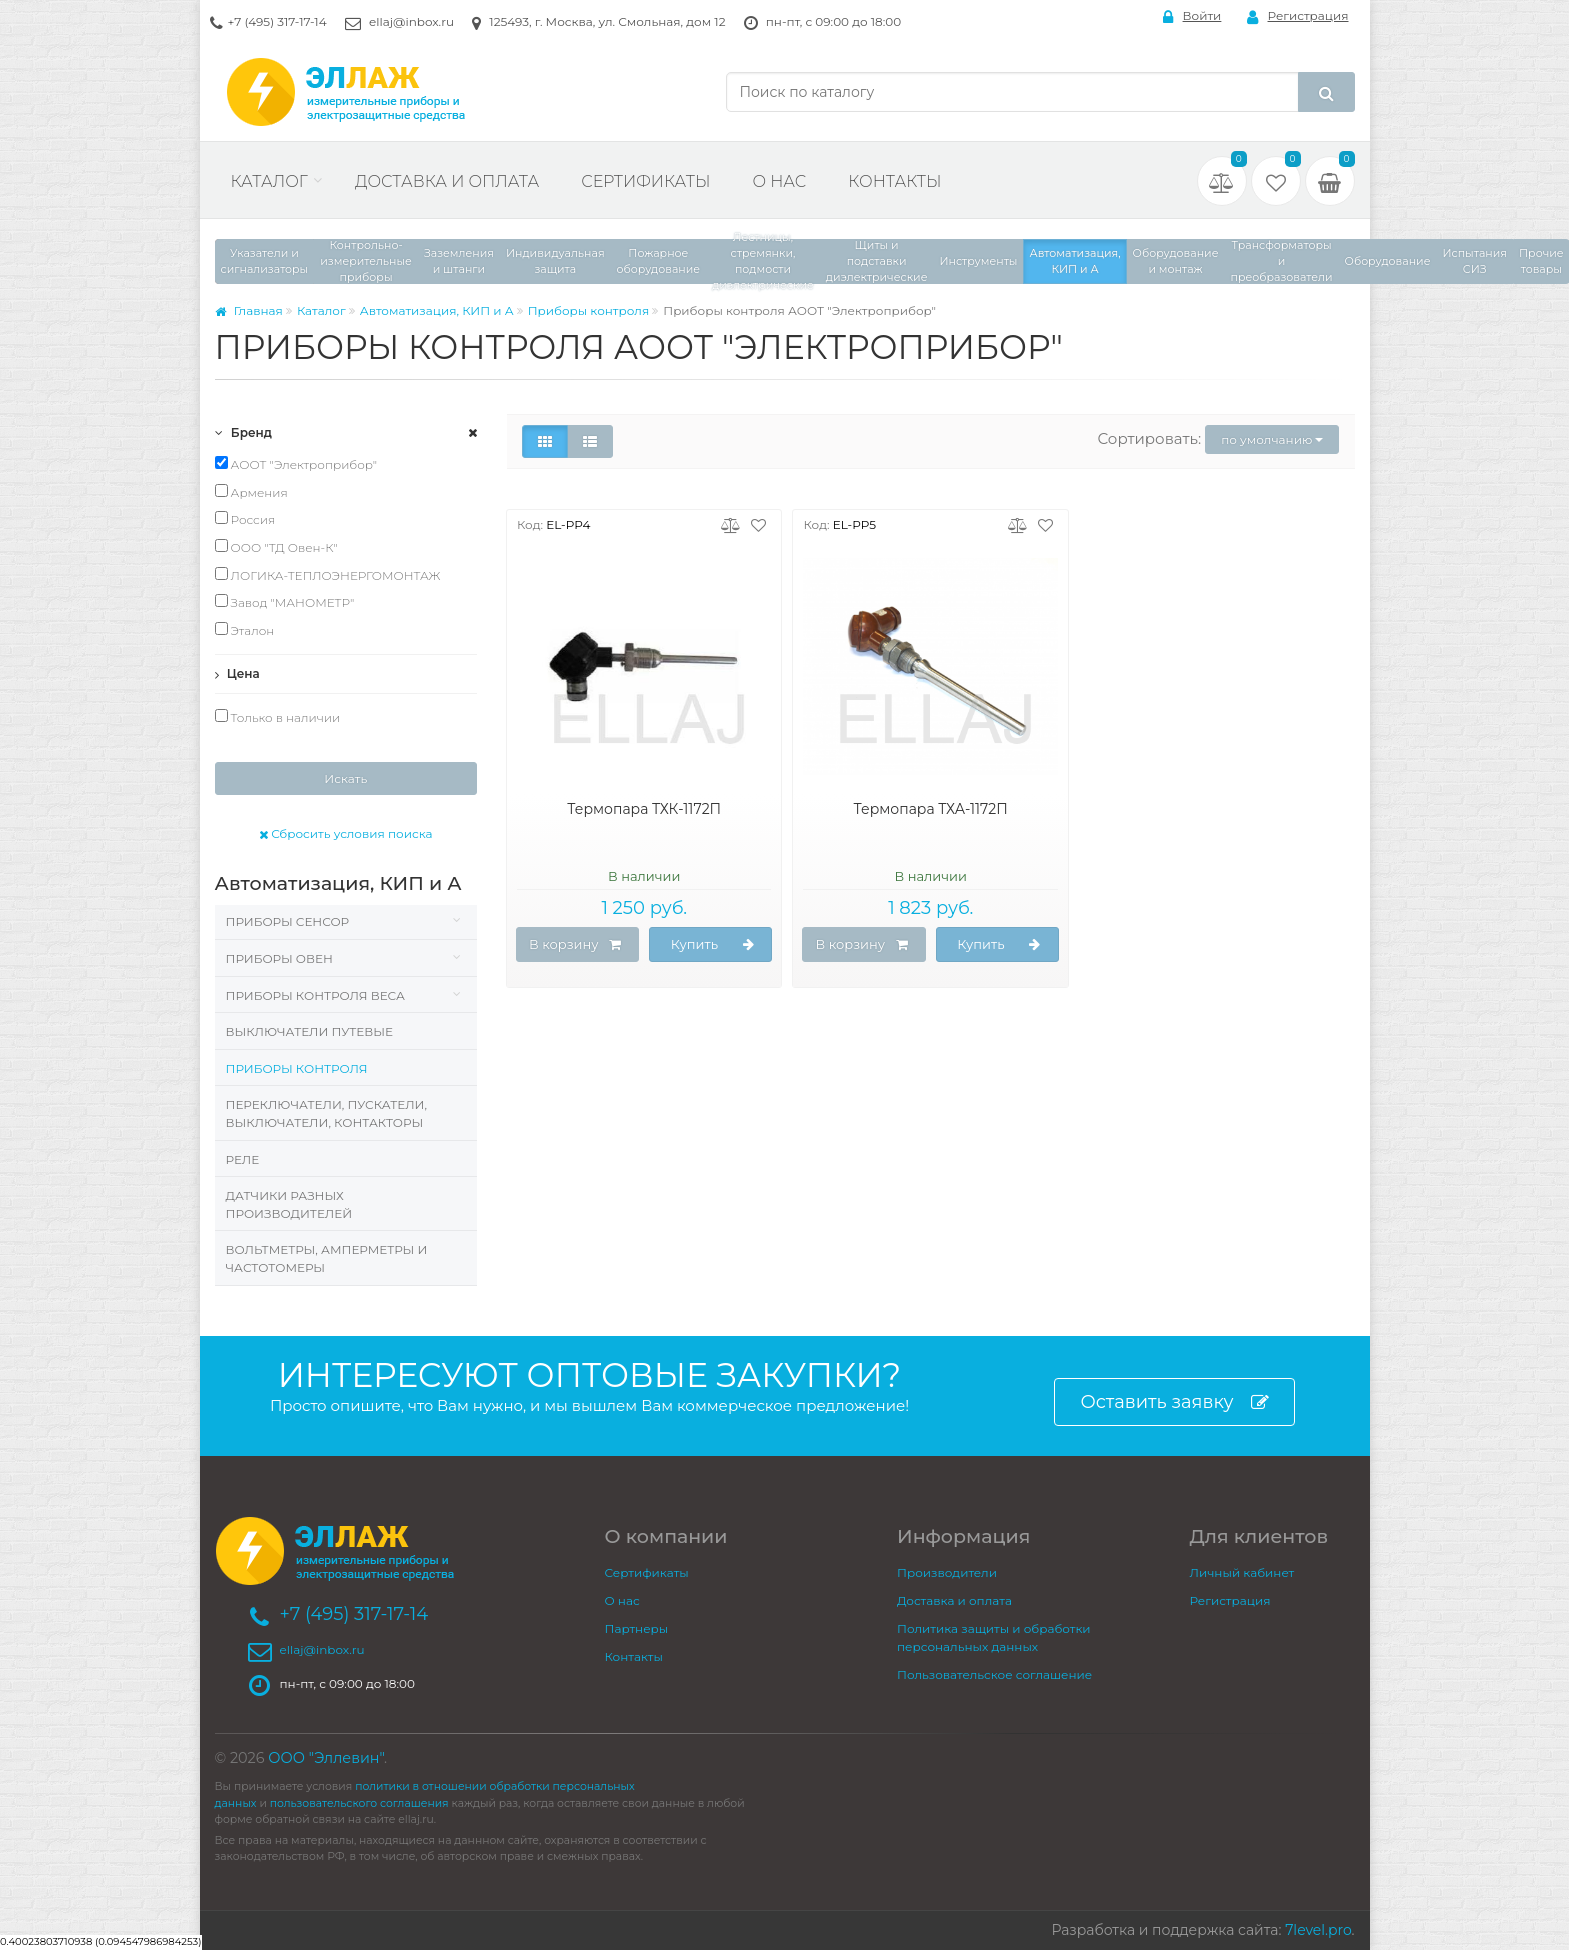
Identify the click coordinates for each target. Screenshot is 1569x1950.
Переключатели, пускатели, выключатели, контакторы (327, 1113)
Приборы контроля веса (315, 995)
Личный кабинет (1242, 1572)
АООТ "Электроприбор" (296, 464)
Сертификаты (645, 181)
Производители (947, 1572)
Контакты (894, 181)
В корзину (575, 945)
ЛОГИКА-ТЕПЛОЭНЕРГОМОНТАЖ (328, 575)
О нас (779, 181)
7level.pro (1318, 1930)
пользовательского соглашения (359, 1803)
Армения (251, 492)
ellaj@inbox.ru (411, 21)
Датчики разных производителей (289, 1204)
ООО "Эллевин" (326, 1758)
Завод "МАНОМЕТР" (285, 602)
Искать (345, 778)
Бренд (244, 432)
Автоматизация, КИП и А (437, 310)
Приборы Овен (279, 958)
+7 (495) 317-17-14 (277, 21)
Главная (249, 310)
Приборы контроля (589, 310)
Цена (237, 673)
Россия (245, 519)
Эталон (245, 630)
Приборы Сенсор (288, 921)
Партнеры (637, 1628)
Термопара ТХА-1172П (931, 809)
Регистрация (1298, 16)
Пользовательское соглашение (994, 1674)
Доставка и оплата (447, 181)
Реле (243, 1159)
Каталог (269, 181)
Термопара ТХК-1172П (644, 809)
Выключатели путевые (309, 1031)
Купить (713, 945)
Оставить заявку (1174, 1402)
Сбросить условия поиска (346, 833)
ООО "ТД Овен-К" (276, 547)
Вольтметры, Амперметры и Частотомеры (327, 1258)
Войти (1192, 16)
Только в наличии (278, 717)
